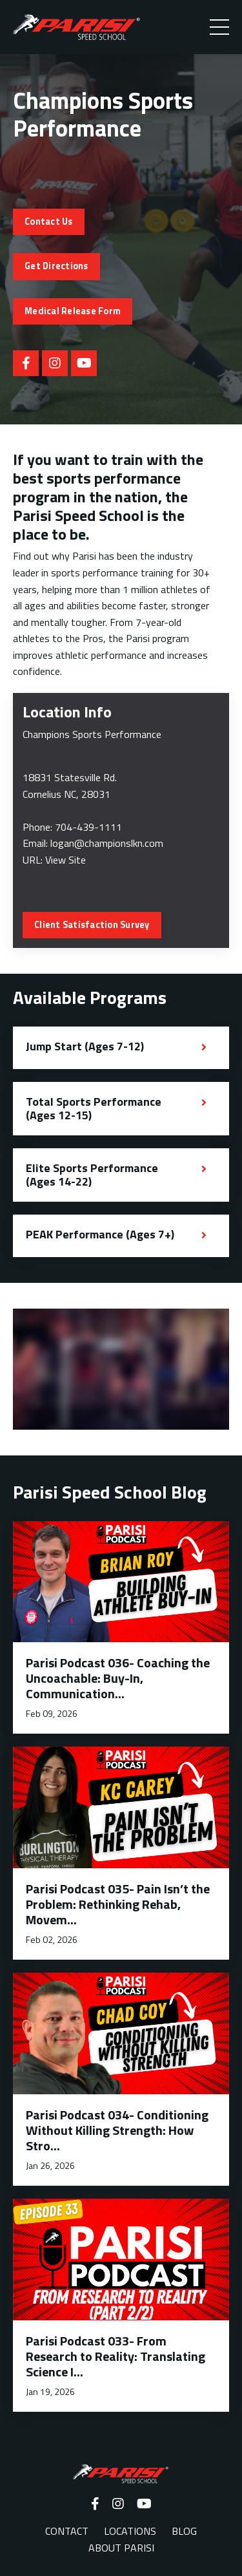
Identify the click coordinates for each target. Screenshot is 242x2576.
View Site (65, 859)
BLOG (184, 2531)
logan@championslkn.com (106, 843)
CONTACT (66, 2531)
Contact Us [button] (49, 221)
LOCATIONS (130, 2531)
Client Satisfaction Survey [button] (92, 925)
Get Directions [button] (56, 266)
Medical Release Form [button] (73, 311)
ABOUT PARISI (121, 2547)
